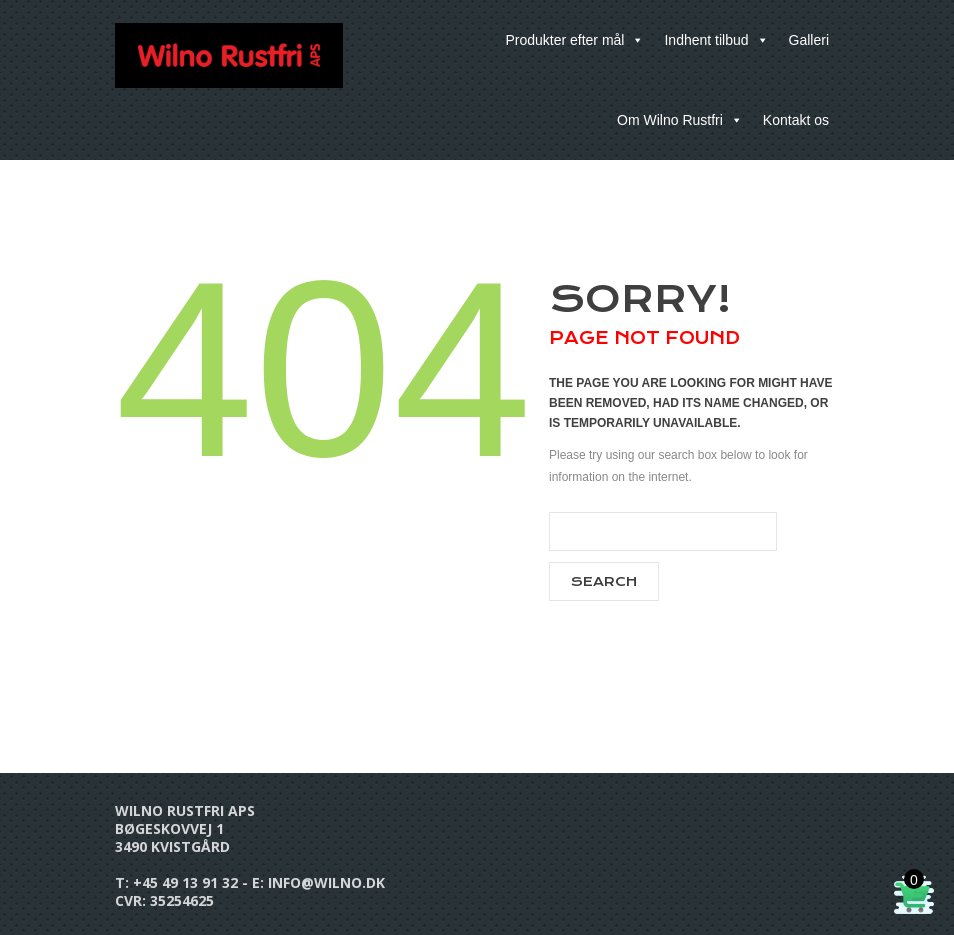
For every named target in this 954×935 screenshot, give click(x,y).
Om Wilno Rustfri (680, 120)
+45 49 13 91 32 (185, 882)
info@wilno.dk (326, 882)
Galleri (809, 40)
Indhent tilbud (716, 40)
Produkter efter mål (574, 40)
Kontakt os (796, 120)
